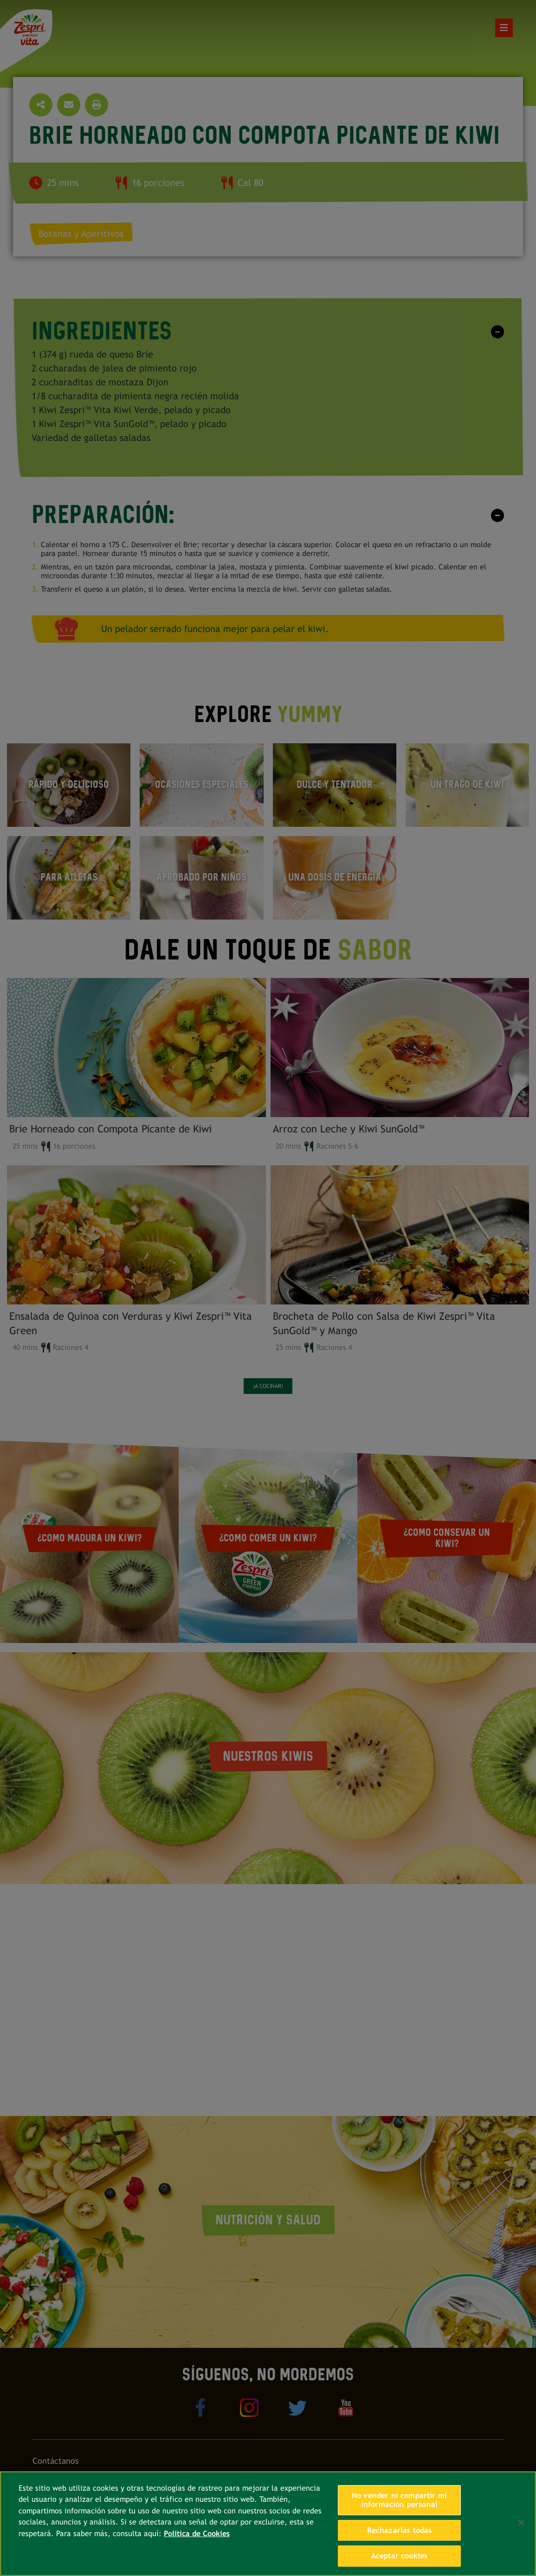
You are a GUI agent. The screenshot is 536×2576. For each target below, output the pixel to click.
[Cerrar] (521, 2522)
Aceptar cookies (399, 2555)
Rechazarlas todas (399, 2530)
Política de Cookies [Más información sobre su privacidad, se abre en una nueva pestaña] (197, 2533)
